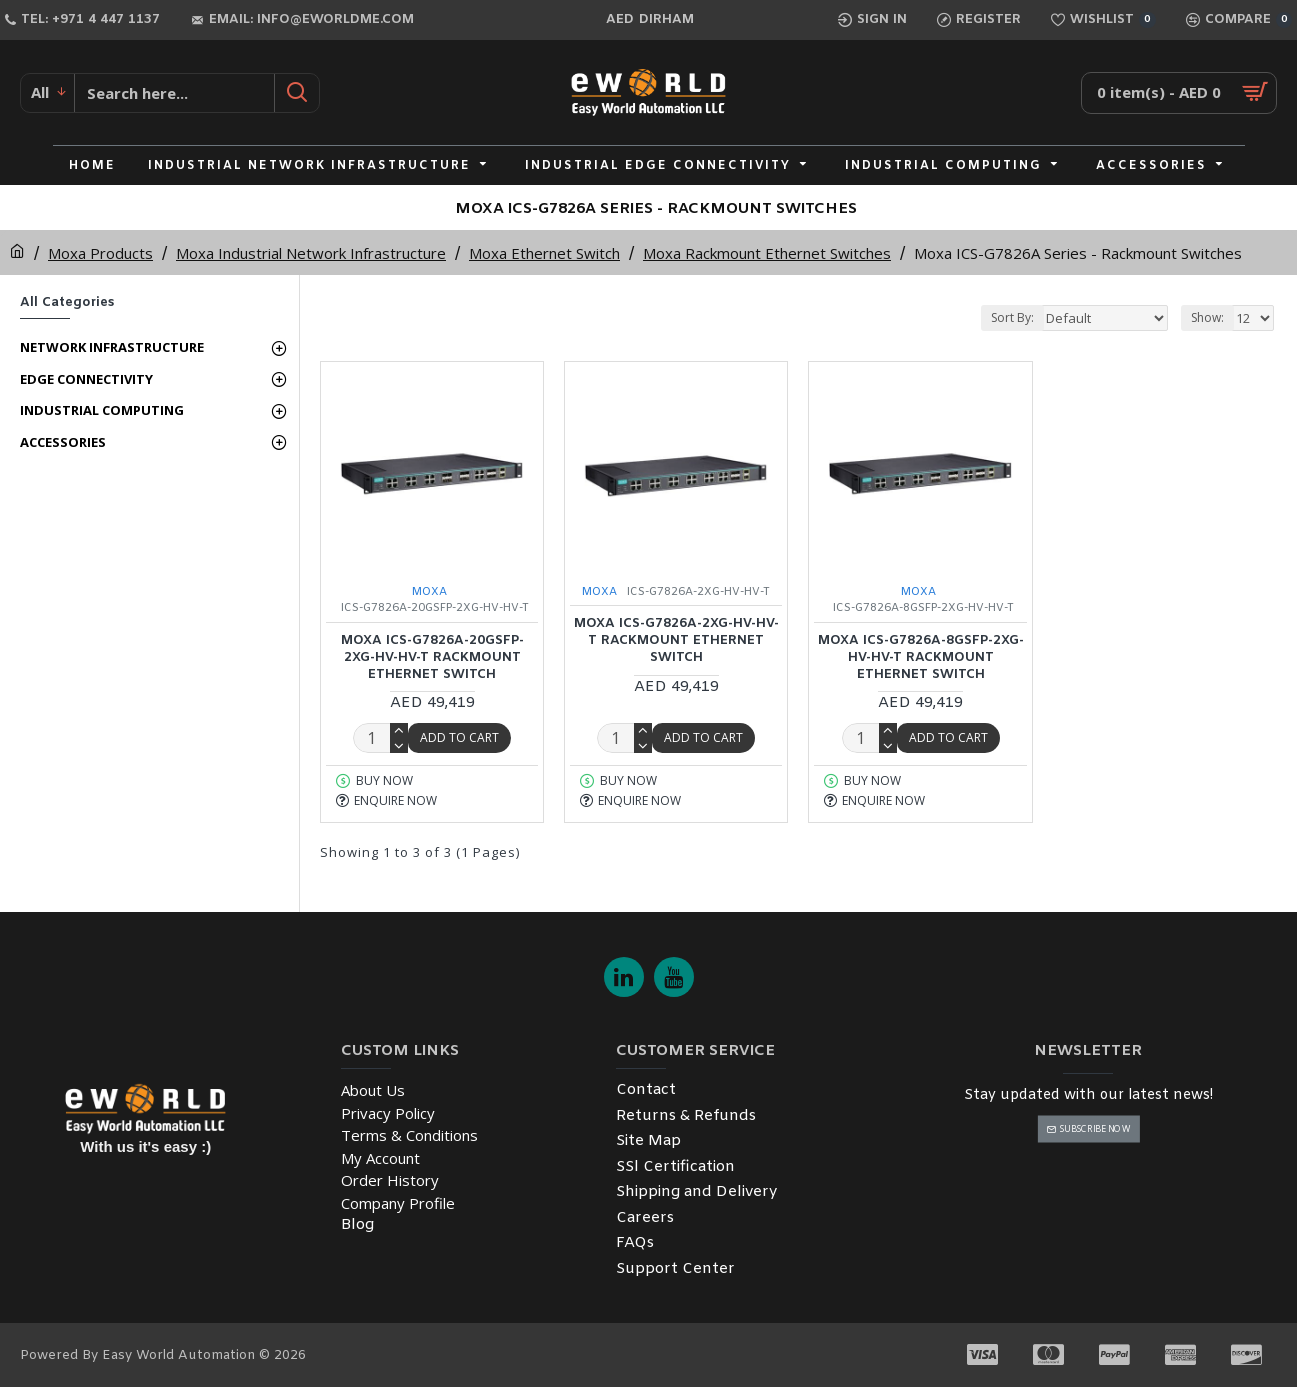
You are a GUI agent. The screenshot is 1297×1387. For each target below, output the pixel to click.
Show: (1207, 317)
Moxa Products (100, 253)
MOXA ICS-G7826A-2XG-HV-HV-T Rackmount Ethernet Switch (676, 641)
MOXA (429, 592)
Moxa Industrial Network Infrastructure (311, 253)
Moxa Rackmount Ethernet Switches (767, 253)
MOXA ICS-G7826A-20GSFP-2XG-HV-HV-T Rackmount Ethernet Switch (432, 658)
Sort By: (1012, 317)
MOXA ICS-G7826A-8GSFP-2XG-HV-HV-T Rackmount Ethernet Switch (921, 658)
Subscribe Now (1095, 1128)
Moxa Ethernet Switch (544, 253)
